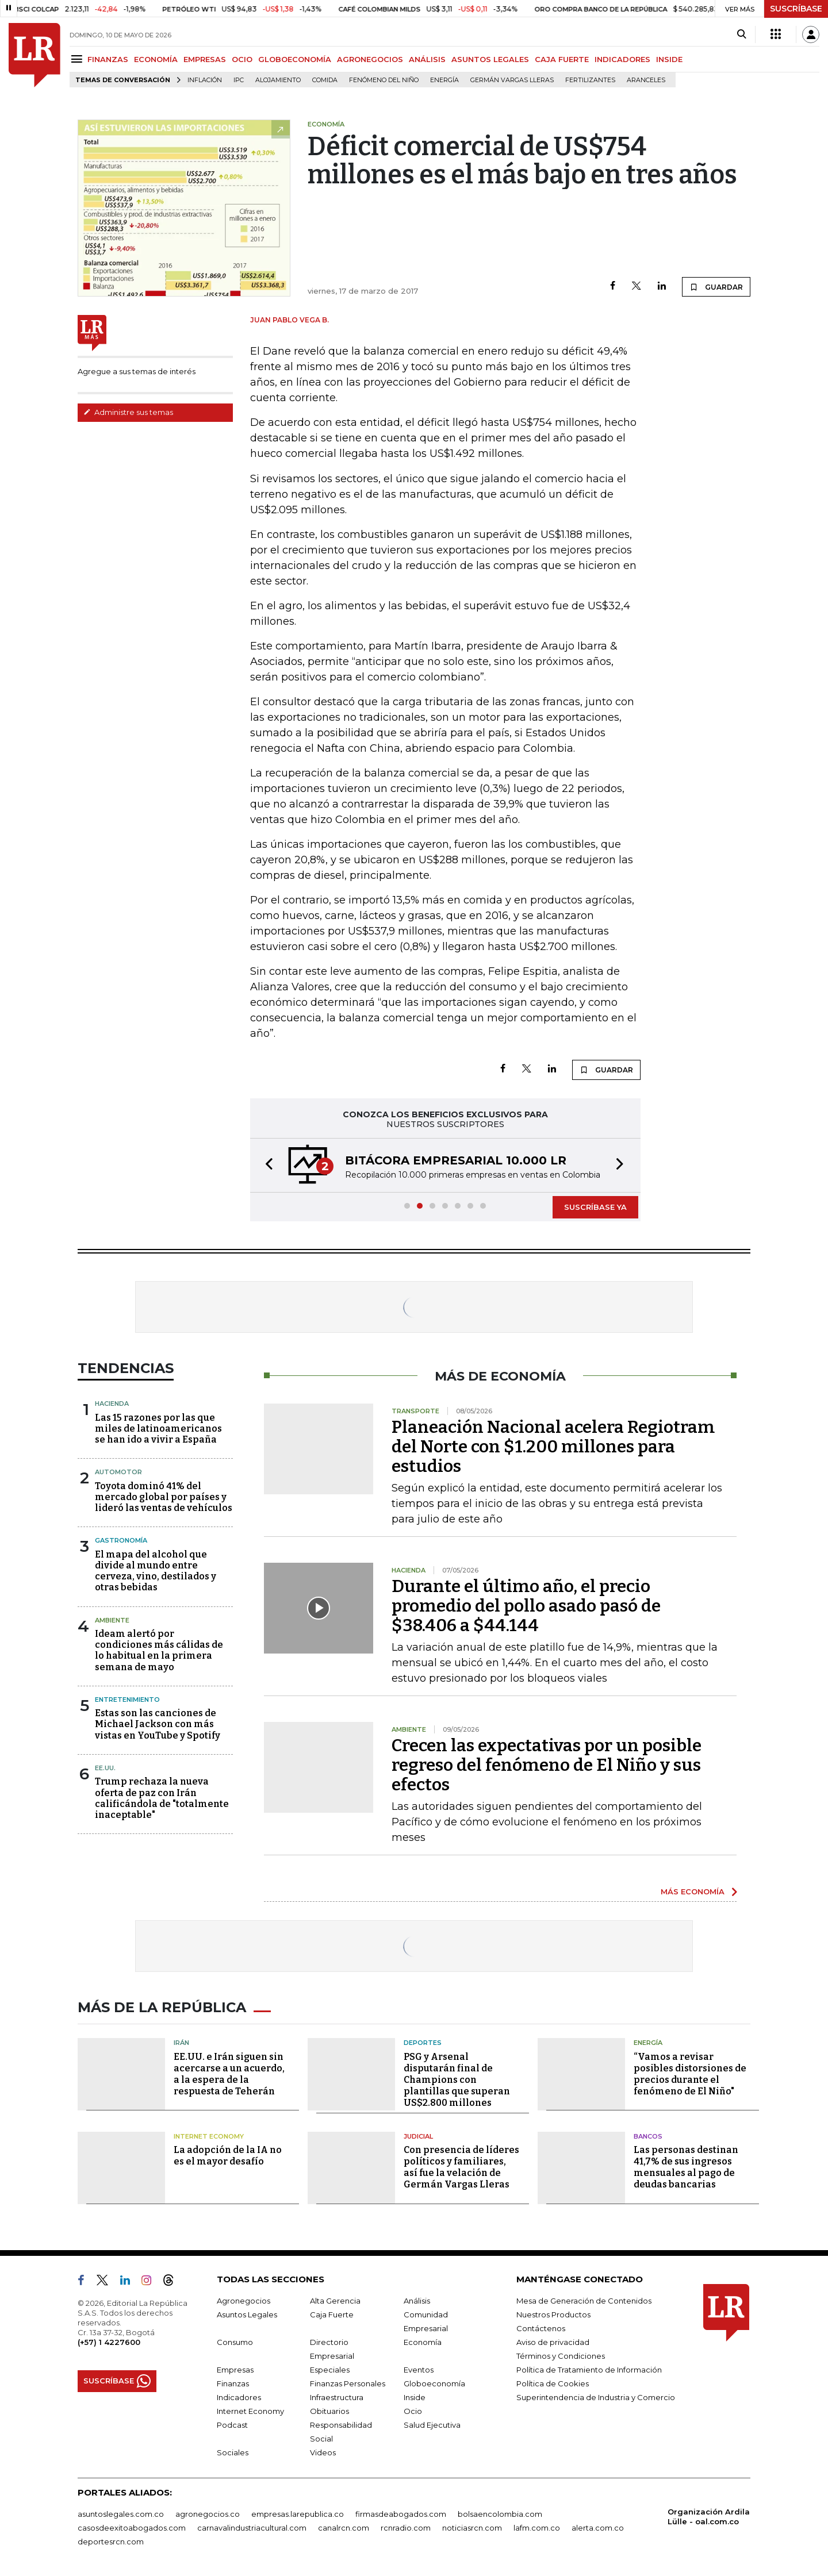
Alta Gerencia (335, 2300)
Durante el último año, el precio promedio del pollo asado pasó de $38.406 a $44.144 (526, 1606)
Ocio (413, 2411)
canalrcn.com (343, 2527)
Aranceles (646, 80)
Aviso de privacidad (552, 2342)
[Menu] (78, 59)
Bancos (648, 2136)
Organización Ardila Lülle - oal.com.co (709, 2516)
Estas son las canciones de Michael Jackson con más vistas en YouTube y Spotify (157, 1724)
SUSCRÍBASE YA (595, 1207)
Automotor (118, 1472)
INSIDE (669, 59)
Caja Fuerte (332, 2314)
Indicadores (239, 2397)
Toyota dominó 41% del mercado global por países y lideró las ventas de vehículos (163, 1497)
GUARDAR (716, 286)
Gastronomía (121, 1540)
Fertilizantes (590, 80)
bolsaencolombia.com (500, 2514)
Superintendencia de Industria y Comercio (595, 2397)
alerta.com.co (598, 2527)
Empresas (235, 2369)
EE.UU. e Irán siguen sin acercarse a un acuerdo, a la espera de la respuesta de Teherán (229, 2074)
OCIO (242, 59)
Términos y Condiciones (560, 2355)
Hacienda (112, 1404)
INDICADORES (622, 59)
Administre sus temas (128, 412)
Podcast (232, 2424)
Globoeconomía (434, 2383)
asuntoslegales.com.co (121, 2514)
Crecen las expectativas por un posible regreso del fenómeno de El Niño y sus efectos (547, 1765)
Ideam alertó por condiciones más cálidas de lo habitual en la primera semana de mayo (159, 1650)
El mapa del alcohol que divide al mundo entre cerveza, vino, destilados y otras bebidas (155, 1571)
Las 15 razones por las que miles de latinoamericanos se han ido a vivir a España (158, 1428)
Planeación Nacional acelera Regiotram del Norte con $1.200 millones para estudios (553, 1447)
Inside (414, 2397)
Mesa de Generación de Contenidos (583, 2300)
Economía (423, 2342)
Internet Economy (209, 2136)
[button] (265, 1165)
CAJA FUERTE (562, 59)
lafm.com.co (536, 2527)
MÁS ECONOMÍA (692, 1891)
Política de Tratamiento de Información (589, 2369)
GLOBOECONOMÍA (294, 59)
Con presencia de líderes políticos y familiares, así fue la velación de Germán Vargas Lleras (461, 2167)
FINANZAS (107, 59)
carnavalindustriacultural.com (251, 2527)
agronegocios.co (207, 2514)
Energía (444, 80)
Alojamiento (278, 80)
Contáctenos (540, 2328)
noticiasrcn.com (472, 2527)
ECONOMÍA (156, 59)
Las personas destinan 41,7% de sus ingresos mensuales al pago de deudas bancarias (686, 2167)
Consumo (235, 2342)
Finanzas (233, 2383)
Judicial (418, 2136)
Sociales (232, 2452)
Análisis (417, 2300)
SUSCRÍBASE (796, 8)
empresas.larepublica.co (297, 2514)
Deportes (423, 2043)
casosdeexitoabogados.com (132, 2527)
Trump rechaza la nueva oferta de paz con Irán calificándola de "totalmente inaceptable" (162, 1798)
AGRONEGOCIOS (370, 59)
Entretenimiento (127, 1699)
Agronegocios (243, 2300)
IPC (238, 80)
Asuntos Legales (247, 2314)
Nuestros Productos (553, 2314)
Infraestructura (336, 2397)
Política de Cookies (552, 2383)
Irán (181, 2043)
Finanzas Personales (347, 2383)
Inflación (204, 80)
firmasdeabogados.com (400, 2514)
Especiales (330, 2369)
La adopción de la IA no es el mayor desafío (228, 2155)
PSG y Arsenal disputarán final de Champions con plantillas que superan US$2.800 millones (457, 2079)
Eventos (419, 2369)
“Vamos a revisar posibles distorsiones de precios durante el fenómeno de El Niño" (690, 2074)
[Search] (741, 34)
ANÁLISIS (427, 59)
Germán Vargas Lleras (512, 80)
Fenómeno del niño (384, 80)
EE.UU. (105, 1768)
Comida (325, 80)
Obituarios (329, 2411)
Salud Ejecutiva (432, 2424)
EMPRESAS (204, 59)
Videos (323, 2452)
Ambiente (112, 1620)
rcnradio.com (406, 2527)
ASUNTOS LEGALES (490, 59)
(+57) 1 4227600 (109, 2342)
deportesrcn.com (111, 2541)
